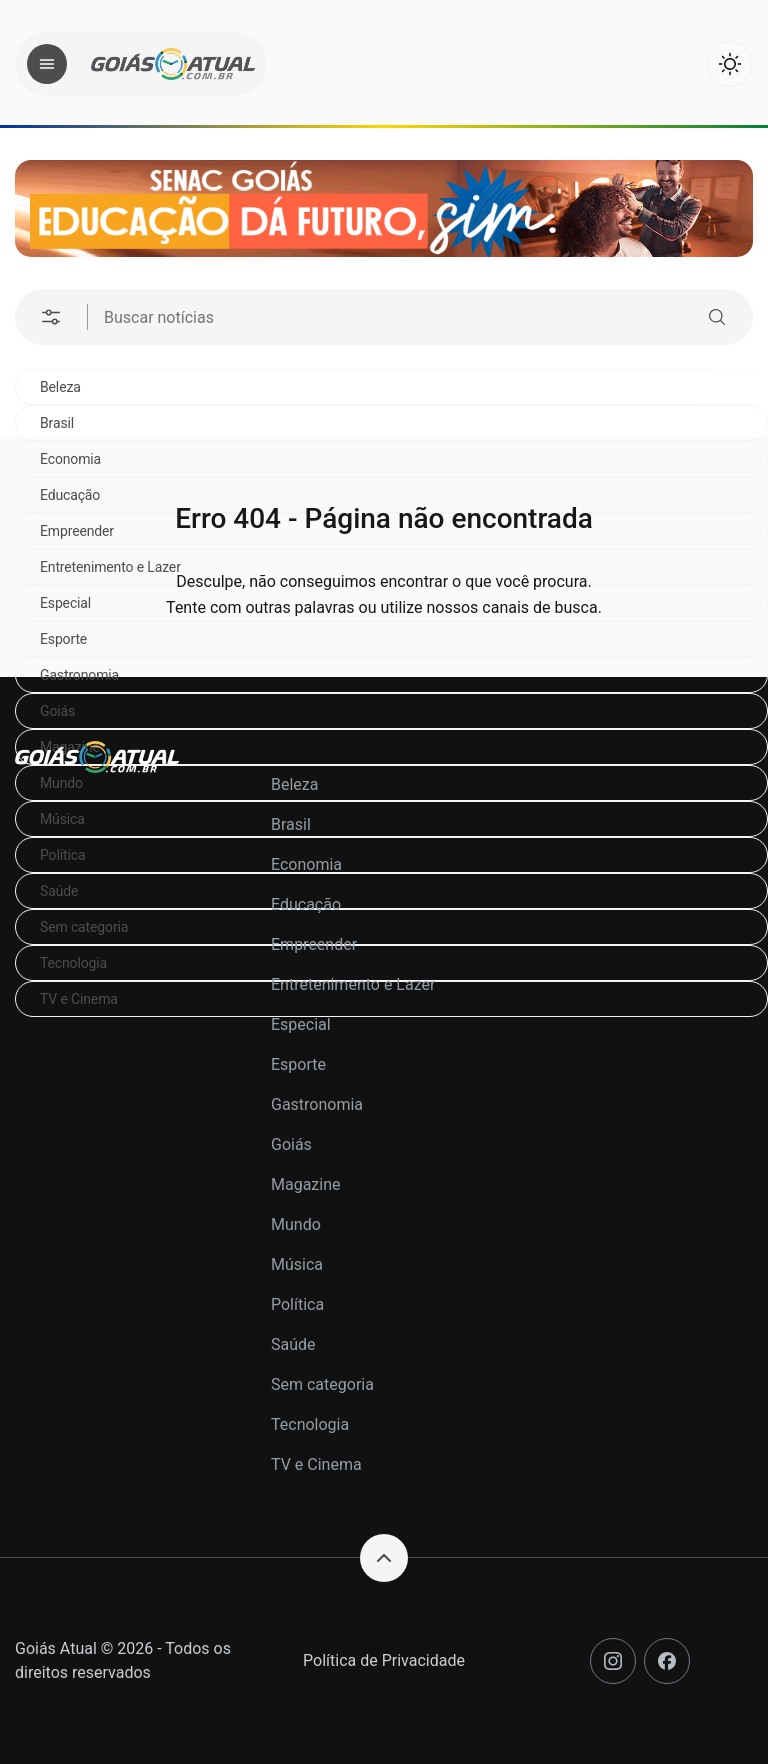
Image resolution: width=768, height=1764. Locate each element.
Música (297, 1264)
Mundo (296, 1224)
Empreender (314, 944)
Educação (306, 904)
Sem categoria (322, 1384)
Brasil (57, 423)
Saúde (293, 1344)
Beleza (60, 387)
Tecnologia (310, 1424)
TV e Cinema (316, 1464)
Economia (306, 864)
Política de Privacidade (384, 1660)
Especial (301, 1024)
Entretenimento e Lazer (353, 984)
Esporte (298, 1064)
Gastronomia (79, 675)
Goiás (57, 711)
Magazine (306, 1184)
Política (297, 1304)
